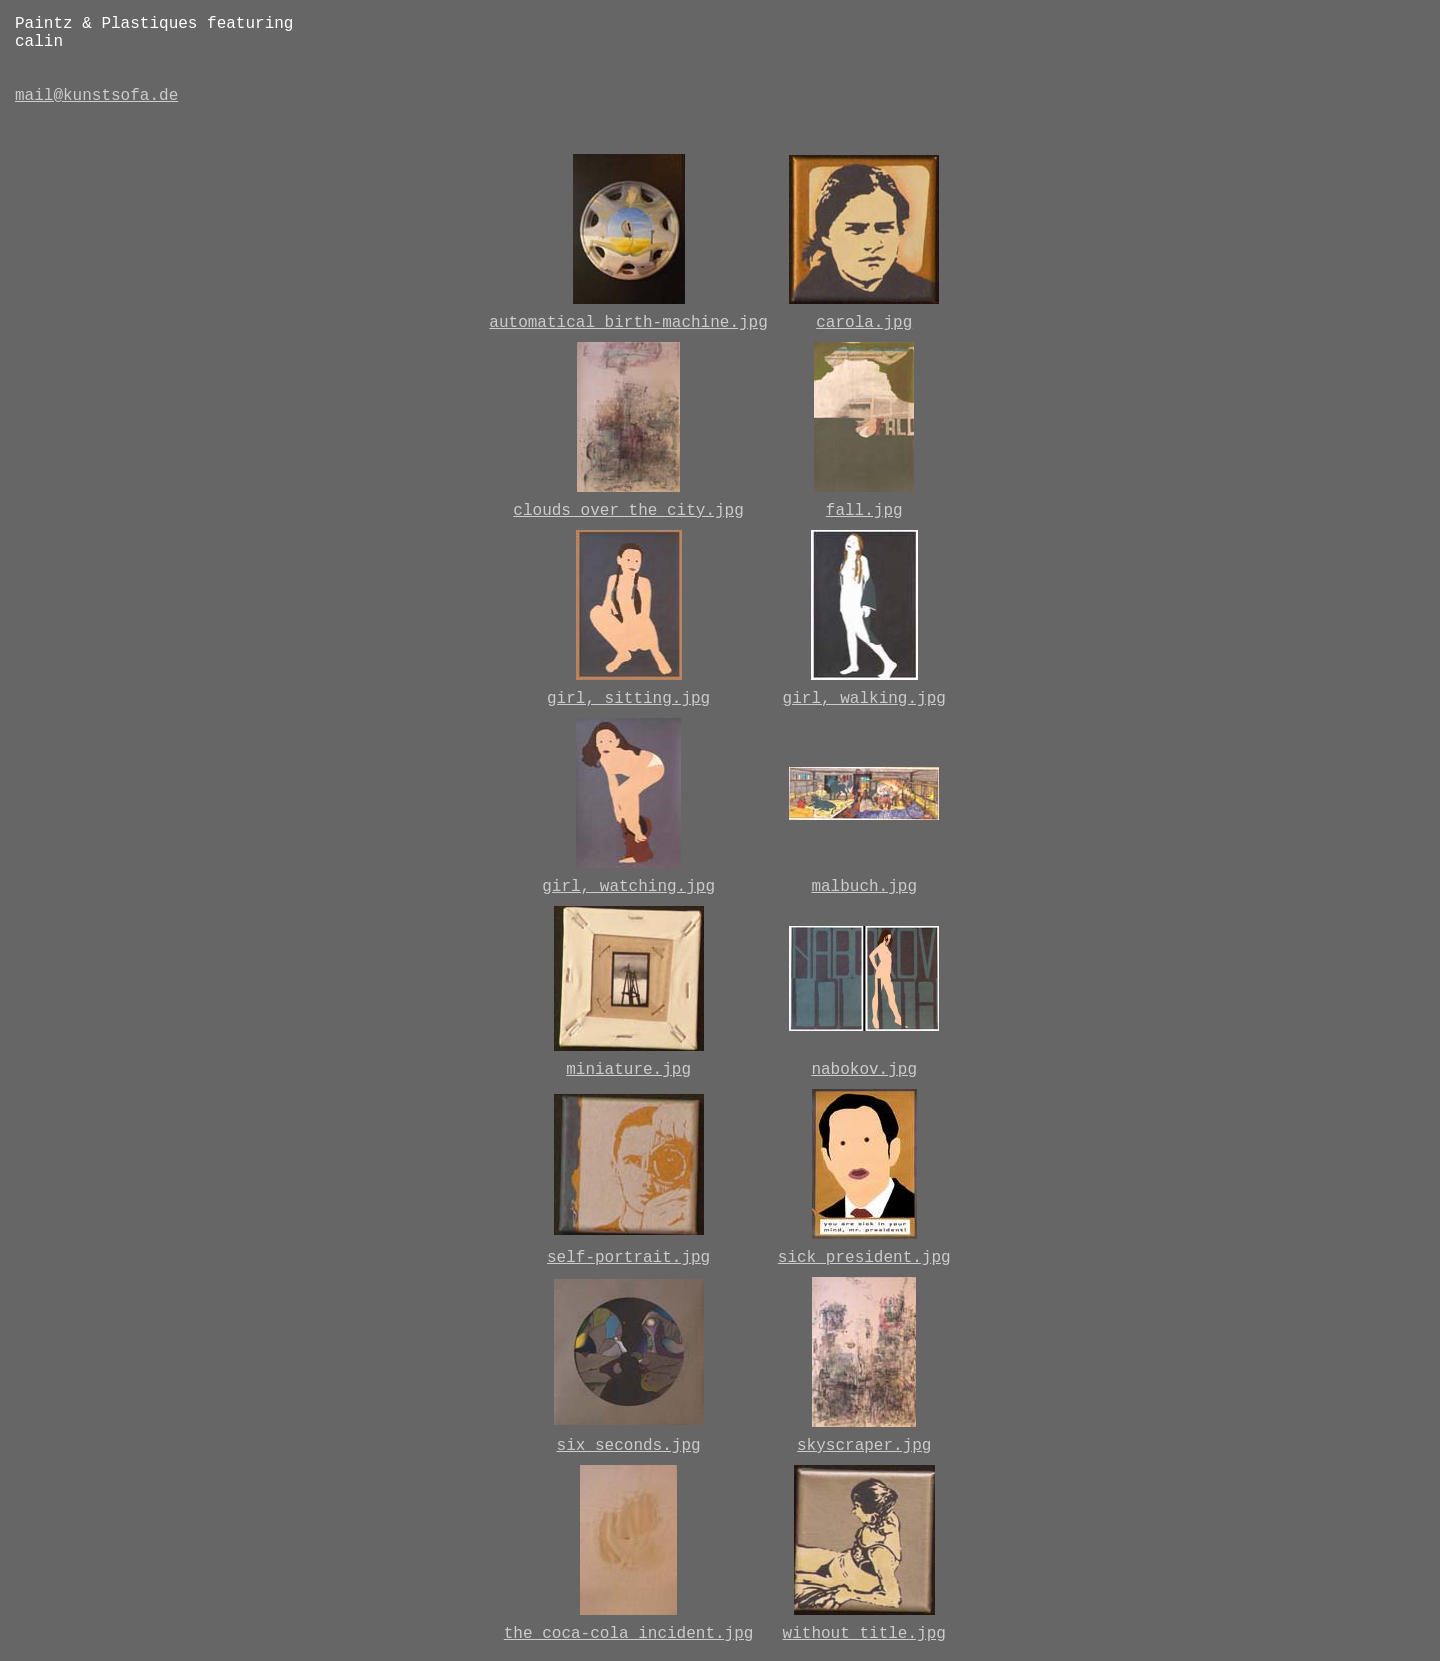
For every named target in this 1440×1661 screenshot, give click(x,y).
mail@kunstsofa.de (96, 96)
